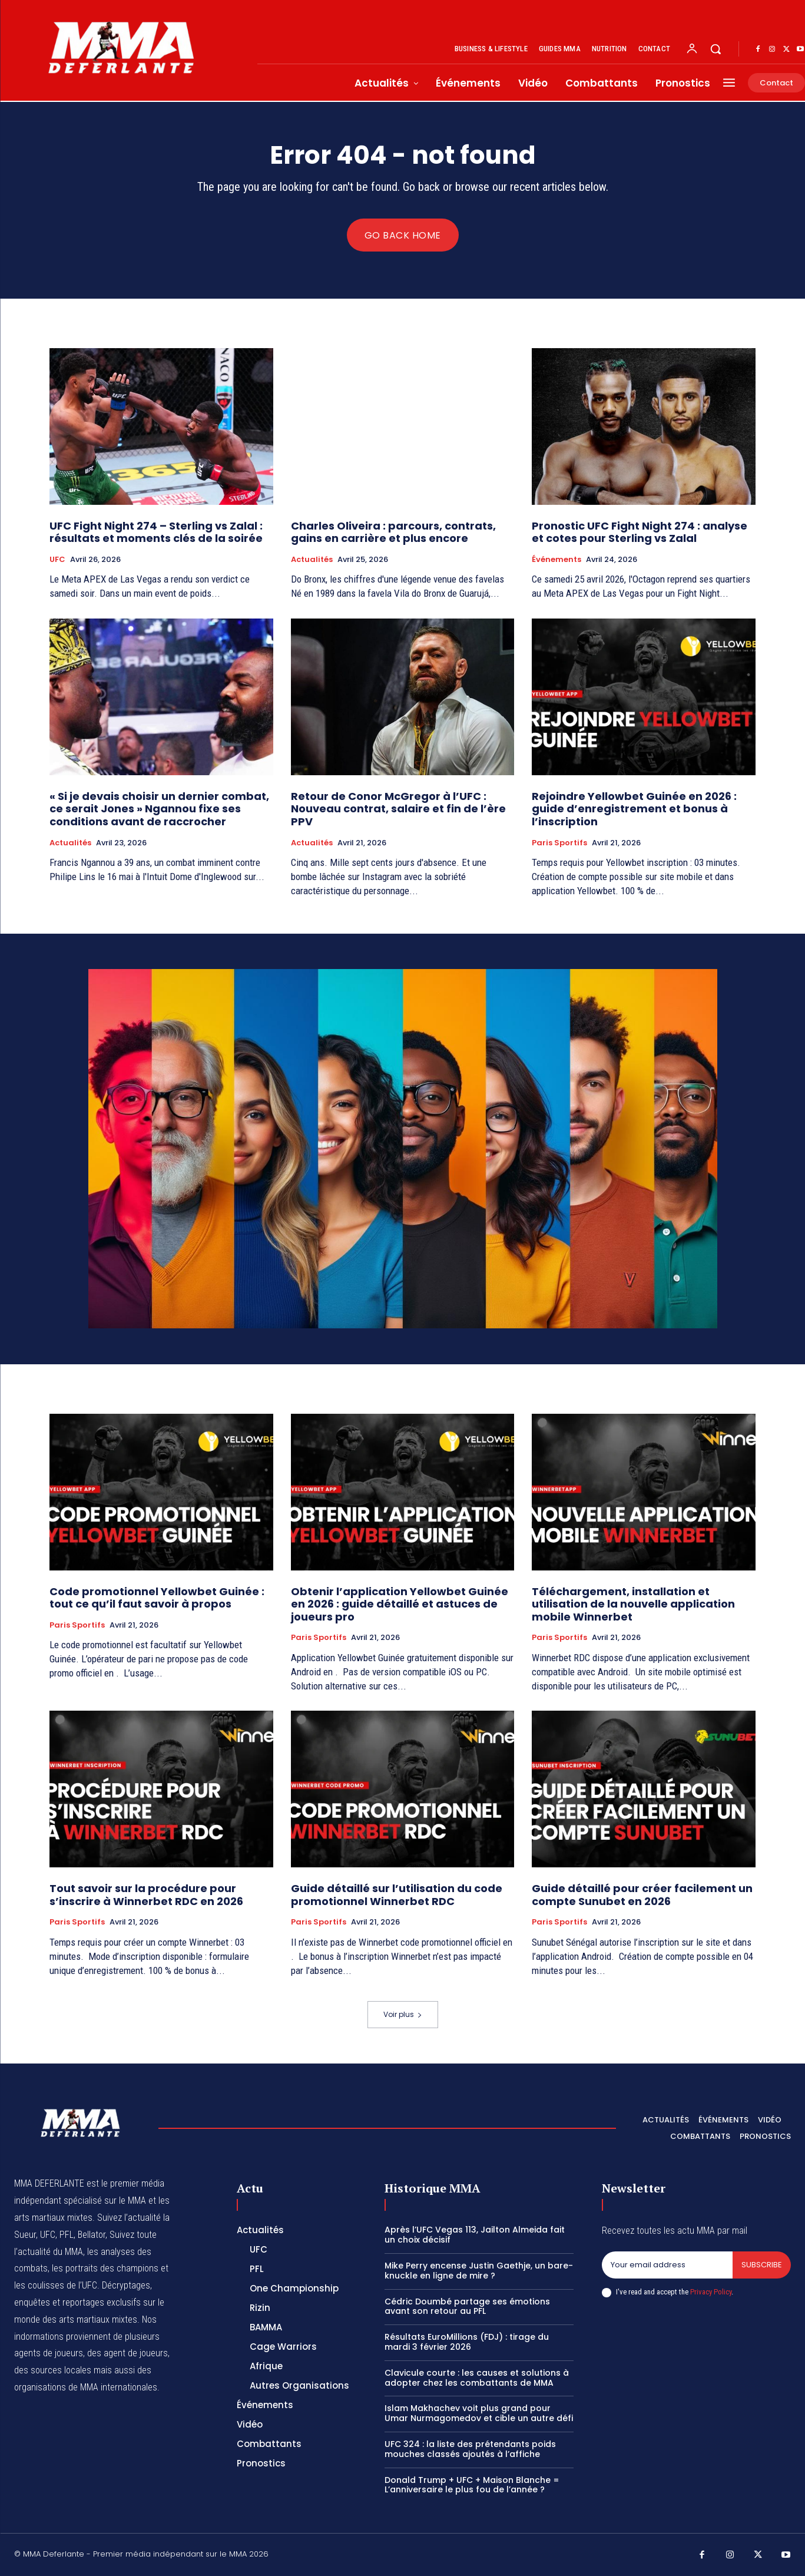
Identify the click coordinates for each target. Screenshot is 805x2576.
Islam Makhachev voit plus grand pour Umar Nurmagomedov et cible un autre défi (479, 2413)
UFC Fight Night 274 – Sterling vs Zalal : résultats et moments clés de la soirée (156, 532)
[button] (715, 49)
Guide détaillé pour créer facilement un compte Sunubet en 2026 (642, 1895)
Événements (556, 559)
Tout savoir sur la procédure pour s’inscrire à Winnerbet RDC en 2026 (147, 1895)
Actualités (312, 559)
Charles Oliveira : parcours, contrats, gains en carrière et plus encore (393, 532)
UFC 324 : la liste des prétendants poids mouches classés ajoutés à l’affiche (470, 2449)
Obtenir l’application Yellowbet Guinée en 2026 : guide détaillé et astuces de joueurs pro (399, 1604)
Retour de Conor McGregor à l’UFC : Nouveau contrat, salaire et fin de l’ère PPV (398, 809)
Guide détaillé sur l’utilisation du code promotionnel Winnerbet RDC (396, 1895)
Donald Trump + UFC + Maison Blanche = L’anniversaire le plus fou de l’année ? (472, 2485)
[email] (667, 2265)
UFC (57, 559)
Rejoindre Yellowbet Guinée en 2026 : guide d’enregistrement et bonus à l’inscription (634, 809)
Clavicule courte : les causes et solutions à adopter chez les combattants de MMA (477, 2378)
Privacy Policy (710, 2291)
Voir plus (402, 2014)
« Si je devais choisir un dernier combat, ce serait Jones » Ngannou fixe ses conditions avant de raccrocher (159, 809)
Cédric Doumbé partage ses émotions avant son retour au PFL (467, 2306)
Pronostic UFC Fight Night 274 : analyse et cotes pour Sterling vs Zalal (639, 532)
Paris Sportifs (559, 843)
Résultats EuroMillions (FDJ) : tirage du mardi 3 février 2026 (467, 2342)
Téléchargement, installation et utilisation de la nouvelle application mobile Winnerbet (633, 1604)
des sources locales (52, 2370)
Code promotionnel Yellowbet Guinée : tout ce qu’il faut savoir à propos (156, 1598)
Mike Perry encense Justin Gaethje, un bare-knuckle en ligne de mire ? (479, 2270)
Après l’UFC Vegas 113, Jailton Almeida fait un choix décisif (475, 2235)
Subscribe (761, 2264)
